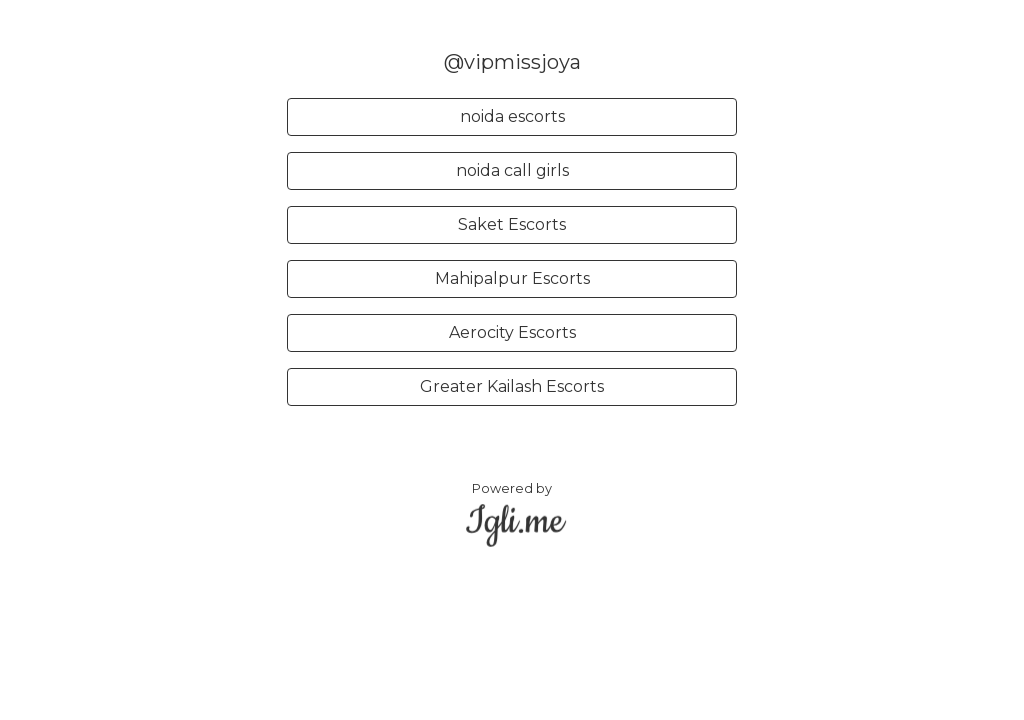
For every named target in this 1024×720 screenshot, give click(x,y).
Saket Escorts (512, 224)
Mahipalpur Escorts (512, 278)
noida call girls (512, 170)
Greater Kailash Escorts (512, 386)
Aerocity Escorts (512, 332)
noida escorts (512, 116)
